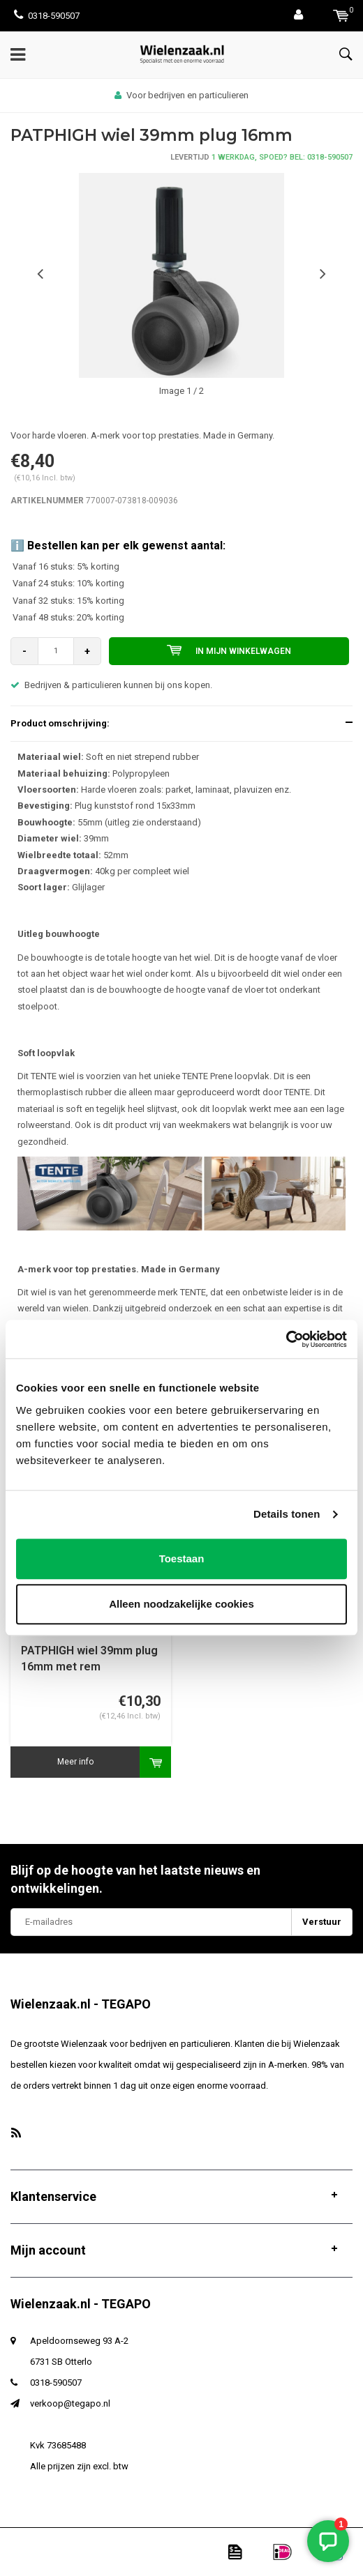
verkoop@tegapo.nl (70, 2403)
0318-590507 (47, 15)
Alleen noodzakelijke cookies (181, 1604)
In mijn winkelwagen (229, 650)
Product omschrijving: (60, 723)
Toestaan (182, 1558)
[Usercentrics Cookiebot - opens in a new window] (286, 1339)
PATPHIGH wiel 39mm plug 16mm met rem (89, 1658)
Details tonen (286, 1514)
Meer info (75, 1762)
